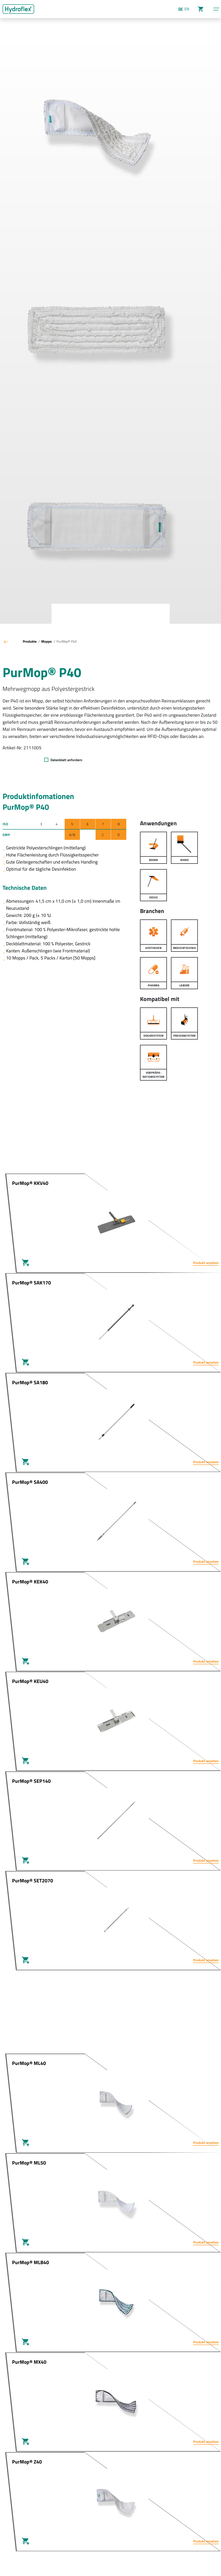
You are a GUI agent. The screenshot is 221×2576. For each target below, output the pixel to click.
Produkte (30, 641)
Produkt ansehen (206, 1262)
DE (180, 9)
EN (186, 9)
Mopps (46, 641)
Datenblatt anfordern (66, 759)
